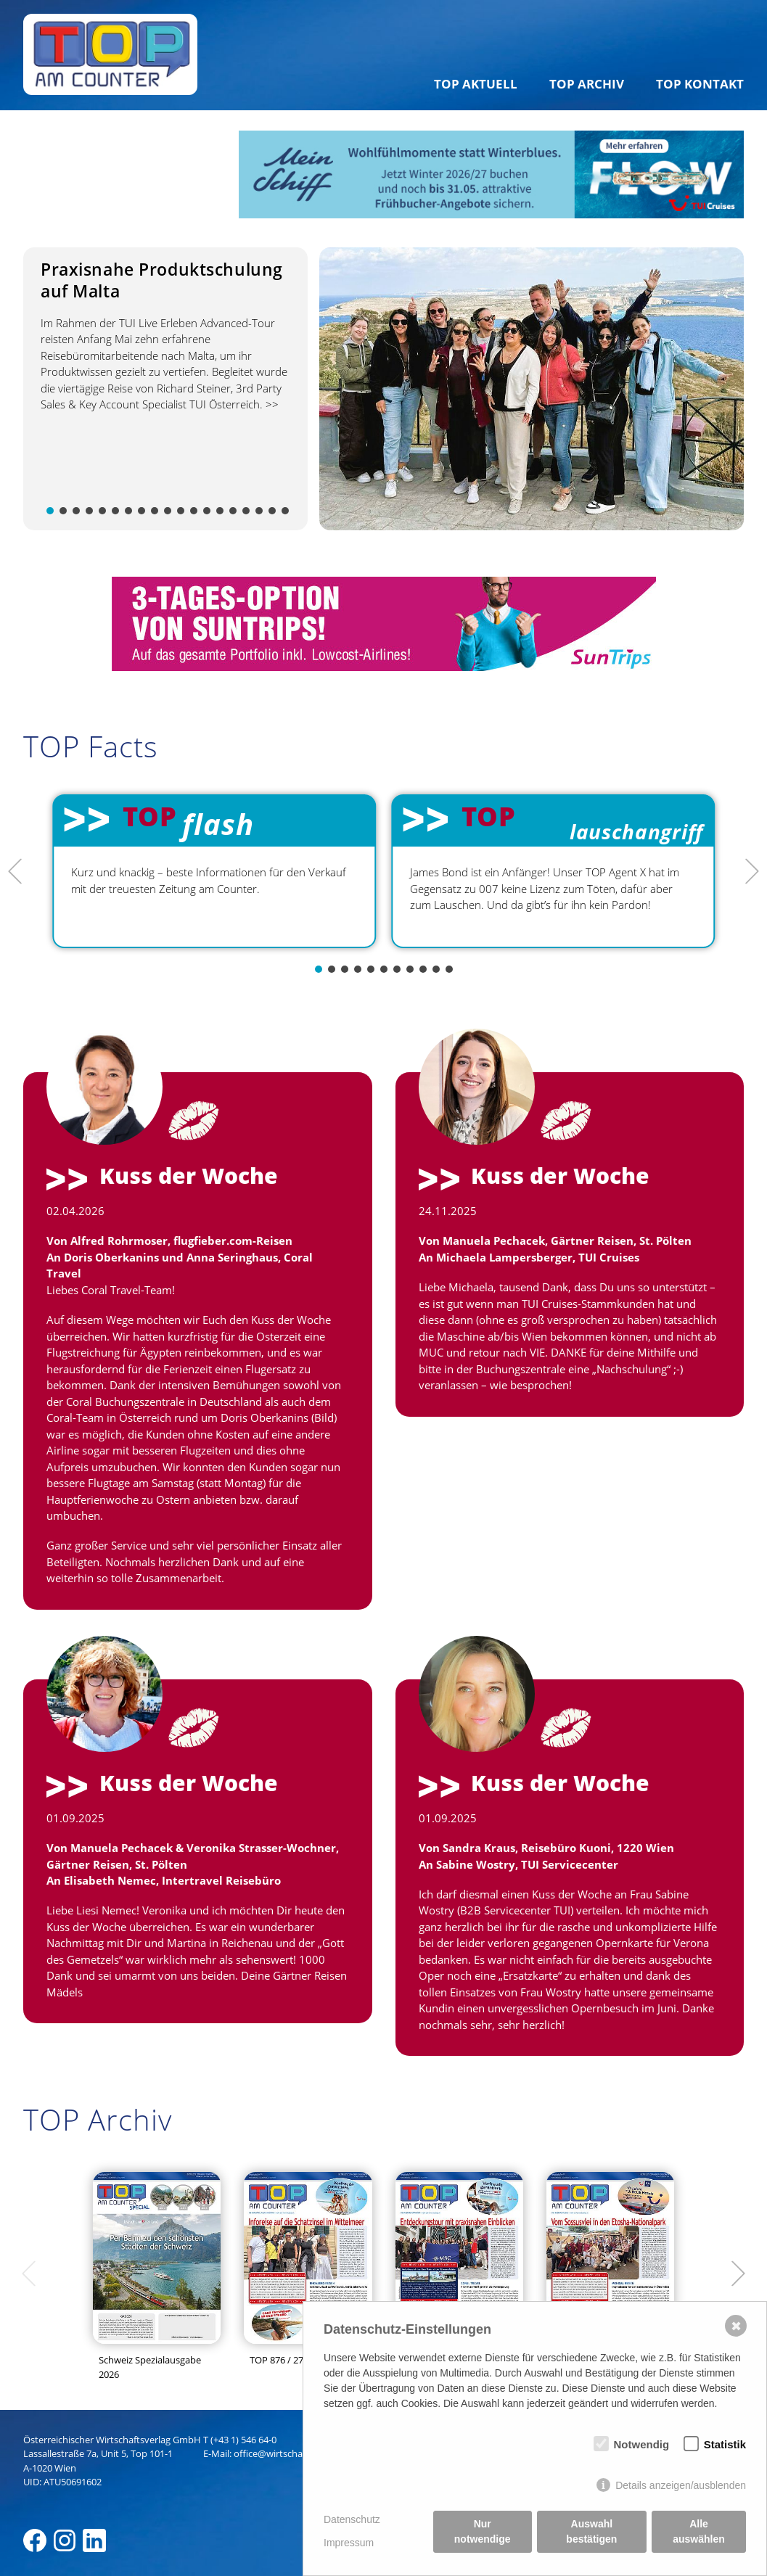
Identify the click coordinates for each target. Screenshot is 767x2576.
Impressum (349, 2542)
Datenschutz (352, 2519)
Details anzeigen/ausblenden (680, 2485)
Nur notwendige (482, 2531)
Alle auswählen (699, 2531)
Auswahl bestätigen (591, 2531)
